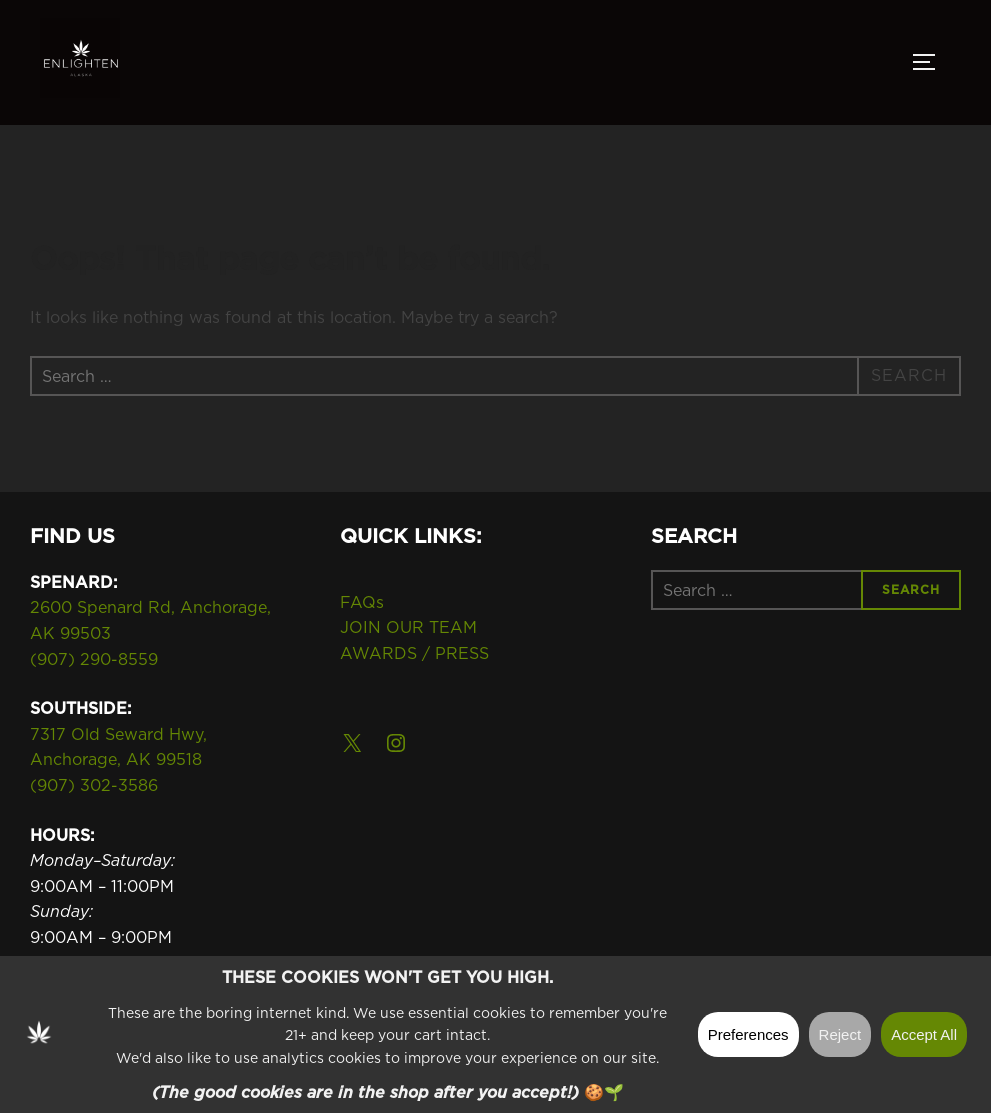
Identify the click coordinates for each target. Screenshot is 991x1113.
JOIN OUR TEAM (408, 627)
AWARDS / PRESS (414, 653)
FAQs (362, 602)
